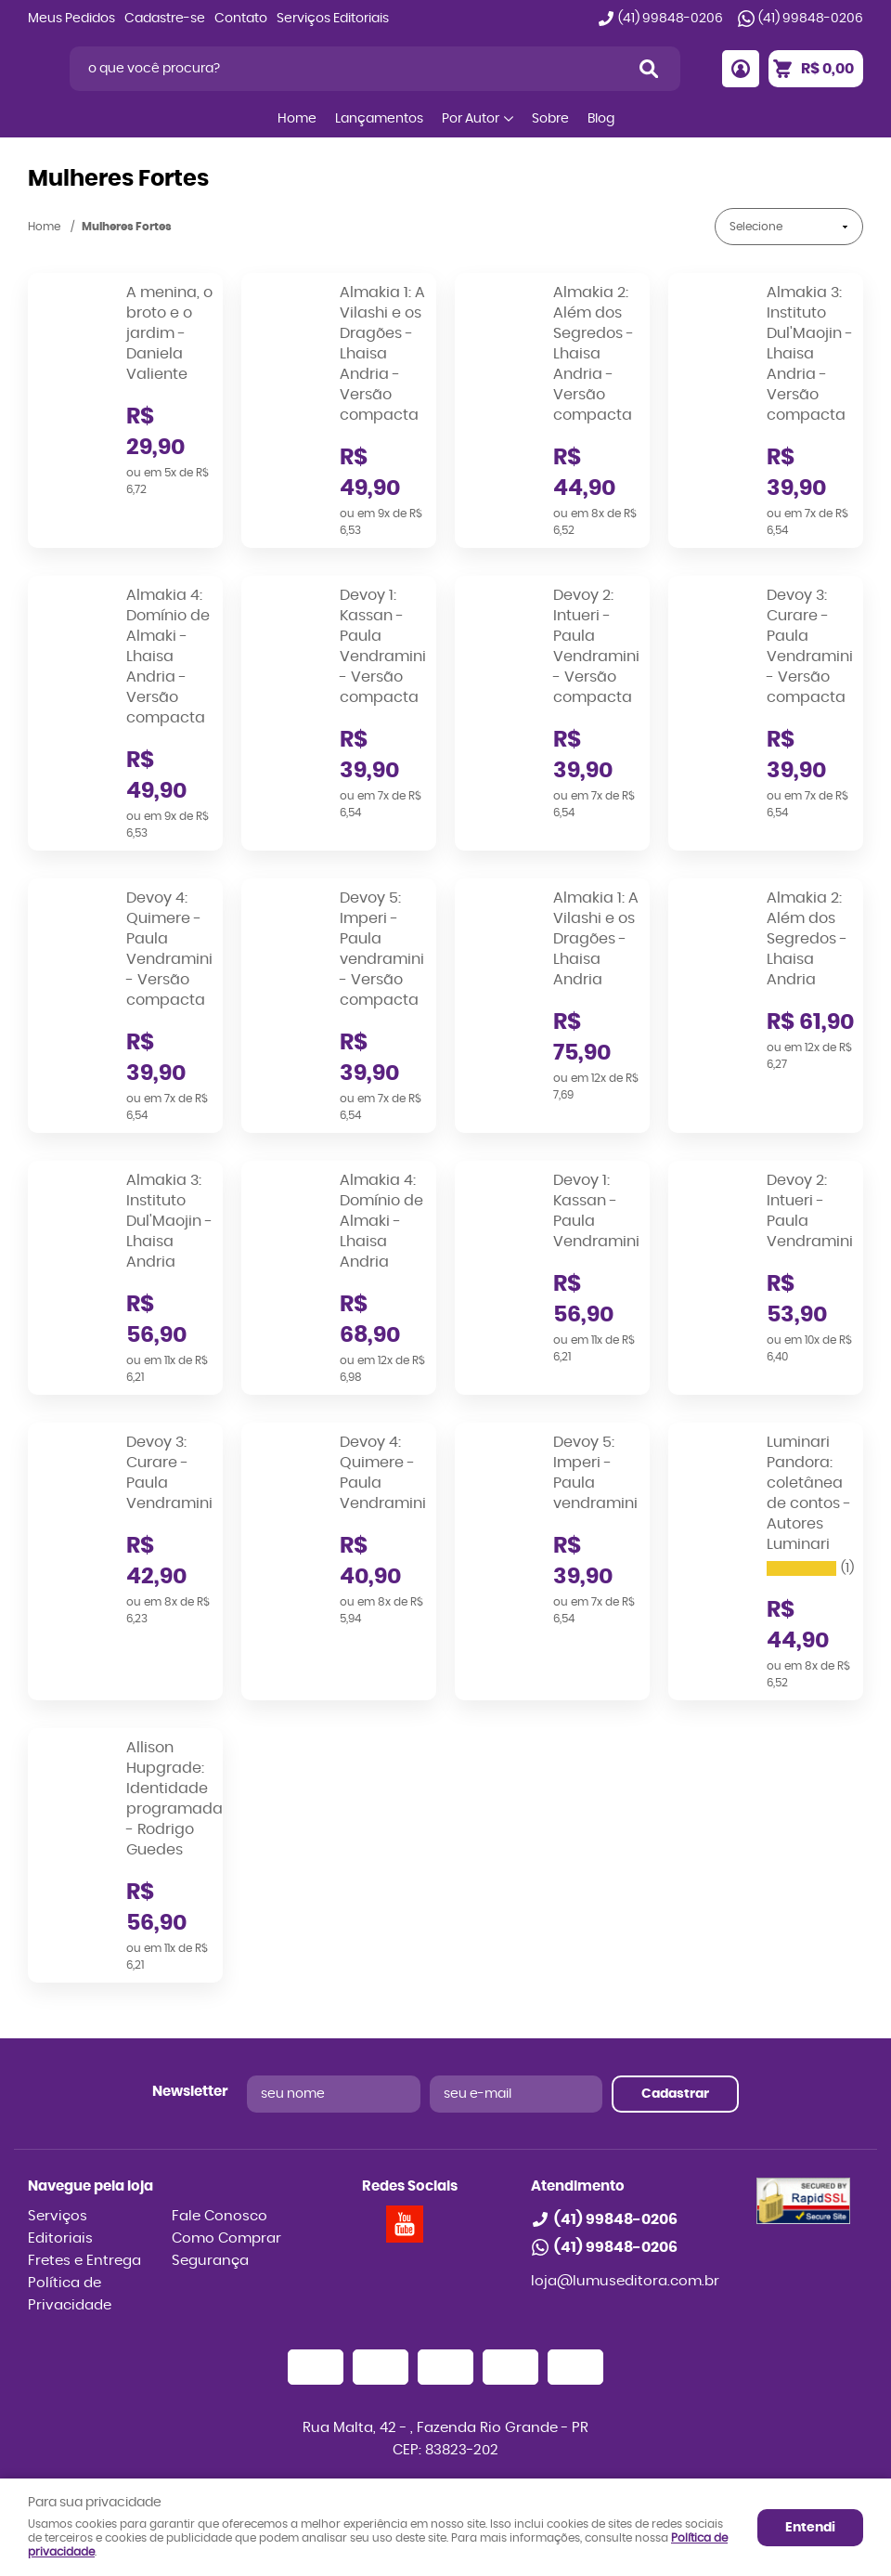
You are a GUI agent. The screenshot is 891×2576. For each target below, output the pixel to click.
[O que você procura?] (648, 68)
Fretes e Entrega (84, 2261)
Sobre (550, 118)
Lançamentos (379, 118)
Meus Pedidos (71, 18)
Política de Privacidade (69, 2294)
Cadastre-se (164, 18)
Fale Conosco (219, 2216)
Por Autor (470, 118)
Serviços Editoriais (333, 18)
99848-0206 (670, 18)
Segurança (210, 2261)
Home (297, 118)
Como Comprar (226, 2238)
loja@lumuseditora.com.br (625, 2281)
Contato (240, 18)
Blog (601, 118)
